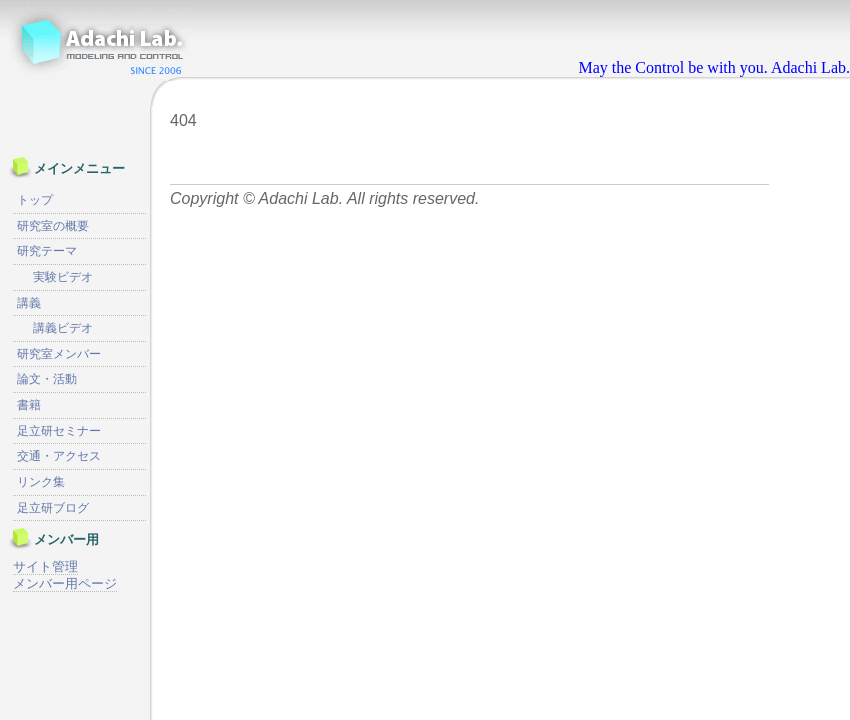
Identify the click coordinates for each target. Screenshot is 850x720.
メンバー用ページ (65, 583)
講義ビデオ (63, 328)
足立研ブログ (53, 508)
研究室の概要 (53, 226)
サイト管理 (45, 566)
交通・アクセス (59, 456)
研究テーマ (47, 251)
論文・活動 (47, 379)
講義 (29, 303)
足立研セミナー (59, 431)
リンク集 (41, 482)
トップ (35, 200)
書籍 (29, 405)
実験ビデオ (63, 277)
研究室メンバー (59, 354)
